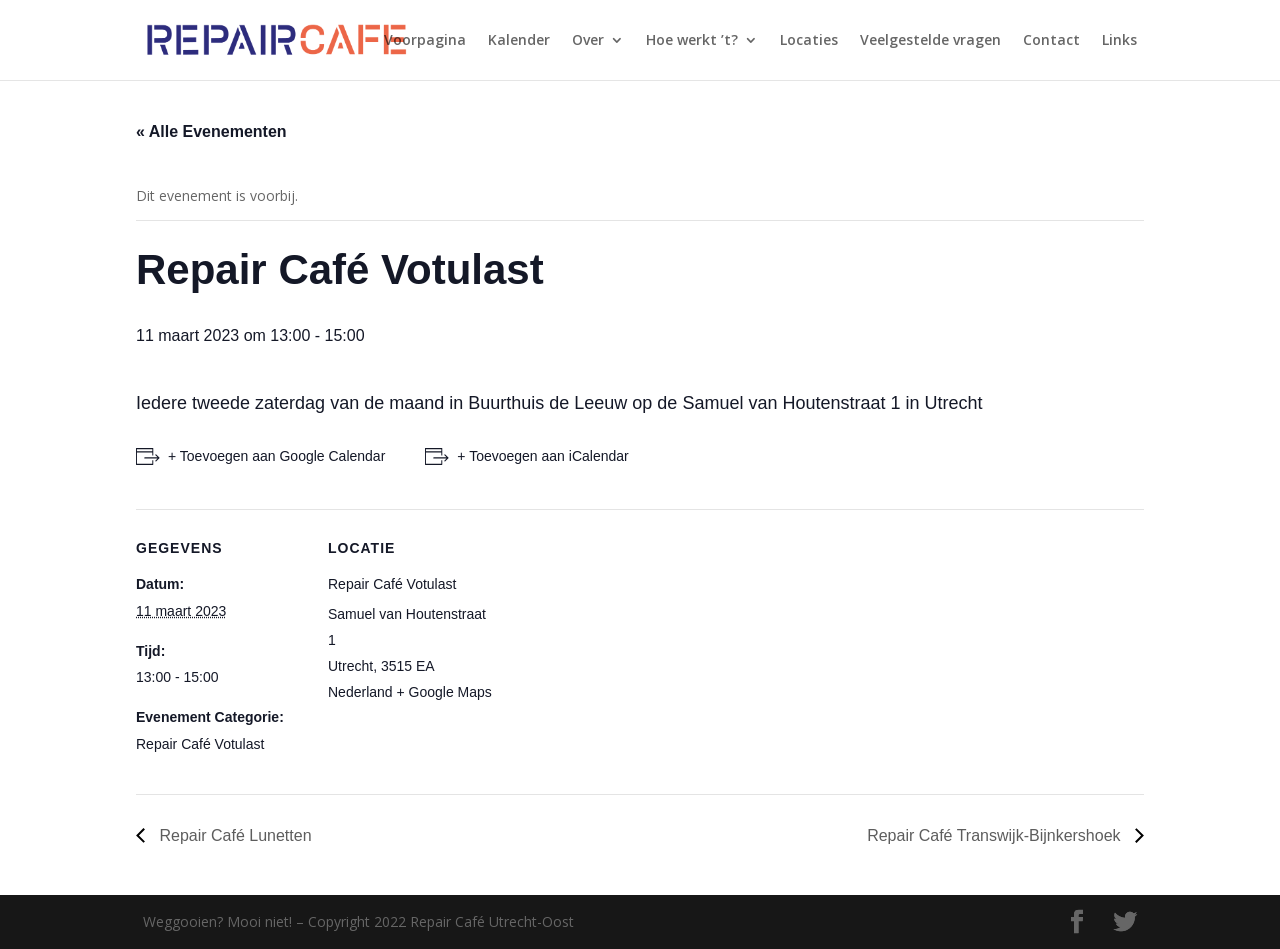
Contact (1051, 41)
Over (588, 41)
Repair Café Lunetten (233, 835)
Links (1119, 41)
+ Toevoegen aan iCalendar (542, 456)
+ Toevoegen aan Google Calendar (276, 456)
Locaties (809, 41)
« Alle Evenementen (211, 131)
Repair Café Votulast (200, 744)
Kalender (519, 41)
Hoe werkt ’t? (692, 41)
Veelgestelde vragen (930, 41)
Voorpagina (425, 41)
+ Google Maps (444, 692)
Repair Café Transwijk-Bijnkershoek (996, 835)
